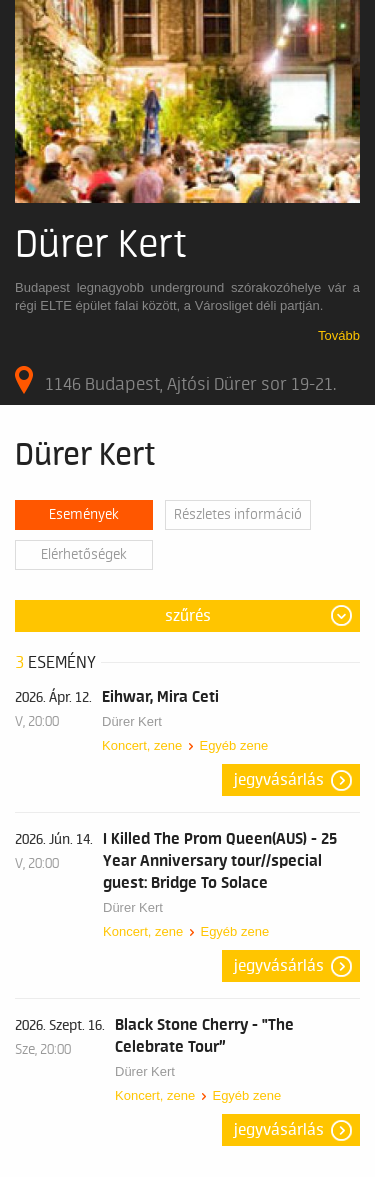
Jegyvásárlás (279, 780)
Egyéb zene (233, 745)
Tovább (339, 335)
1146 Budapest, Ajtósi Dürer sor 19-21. (175, 380)
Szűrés (188, 616)
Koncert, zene (142, 745)
